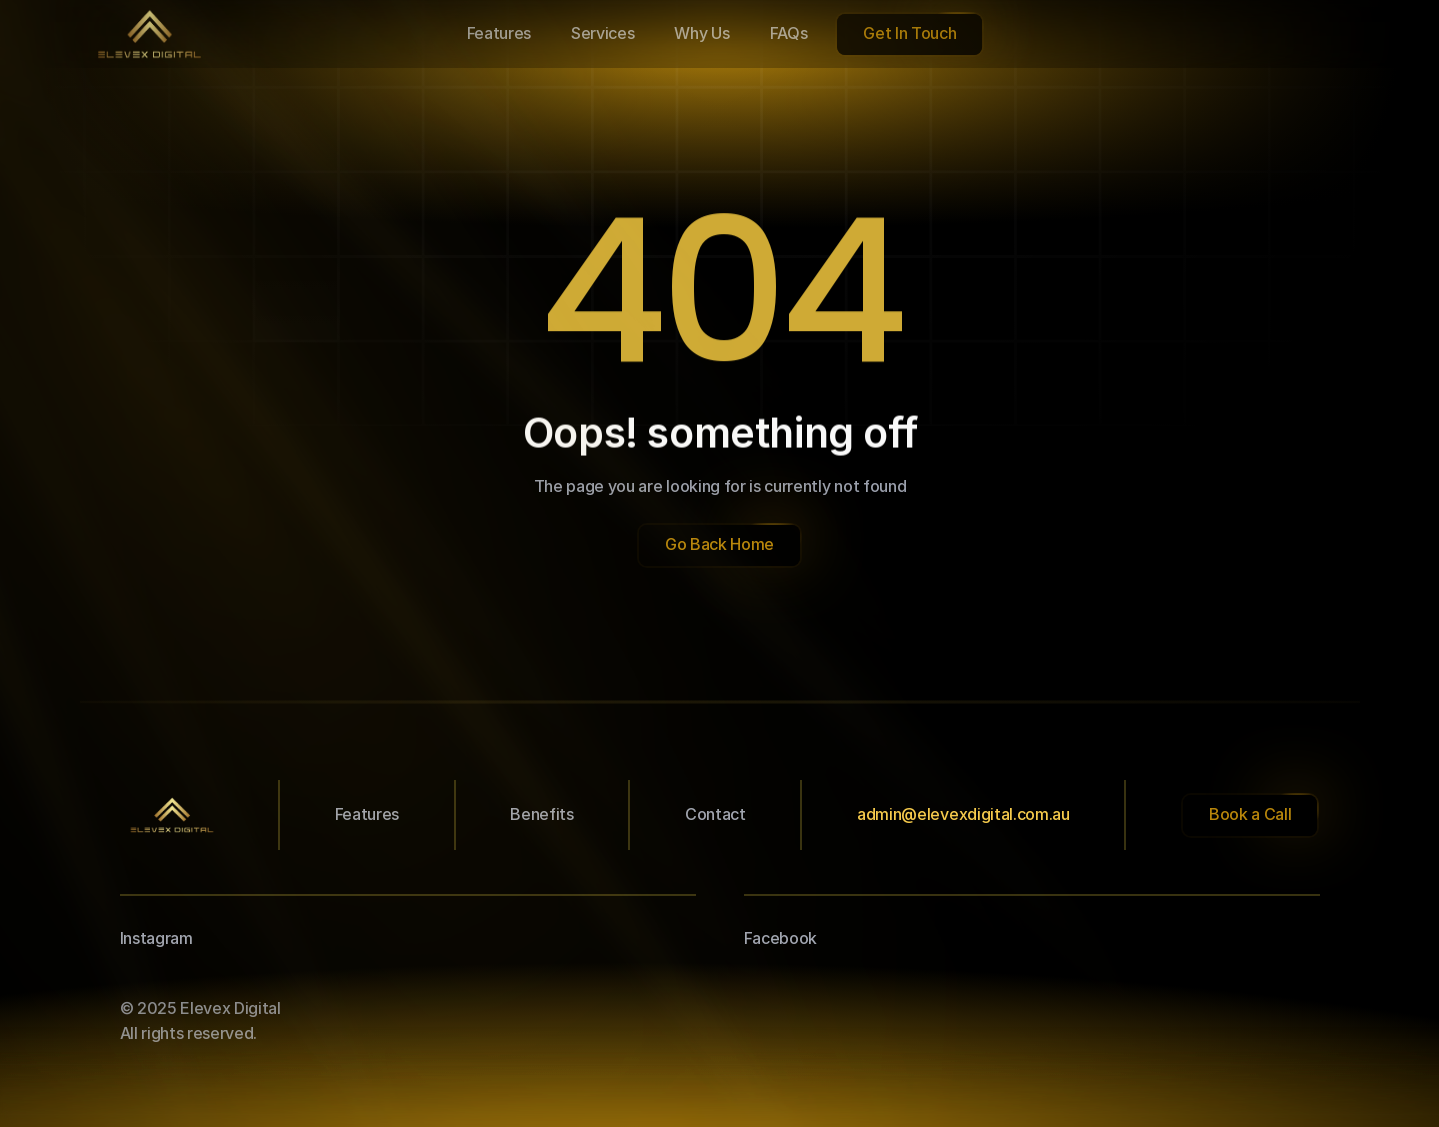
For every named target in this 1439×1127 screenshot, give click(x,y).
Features (367, 814)
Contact (715, 814)
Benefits (541, 814)
